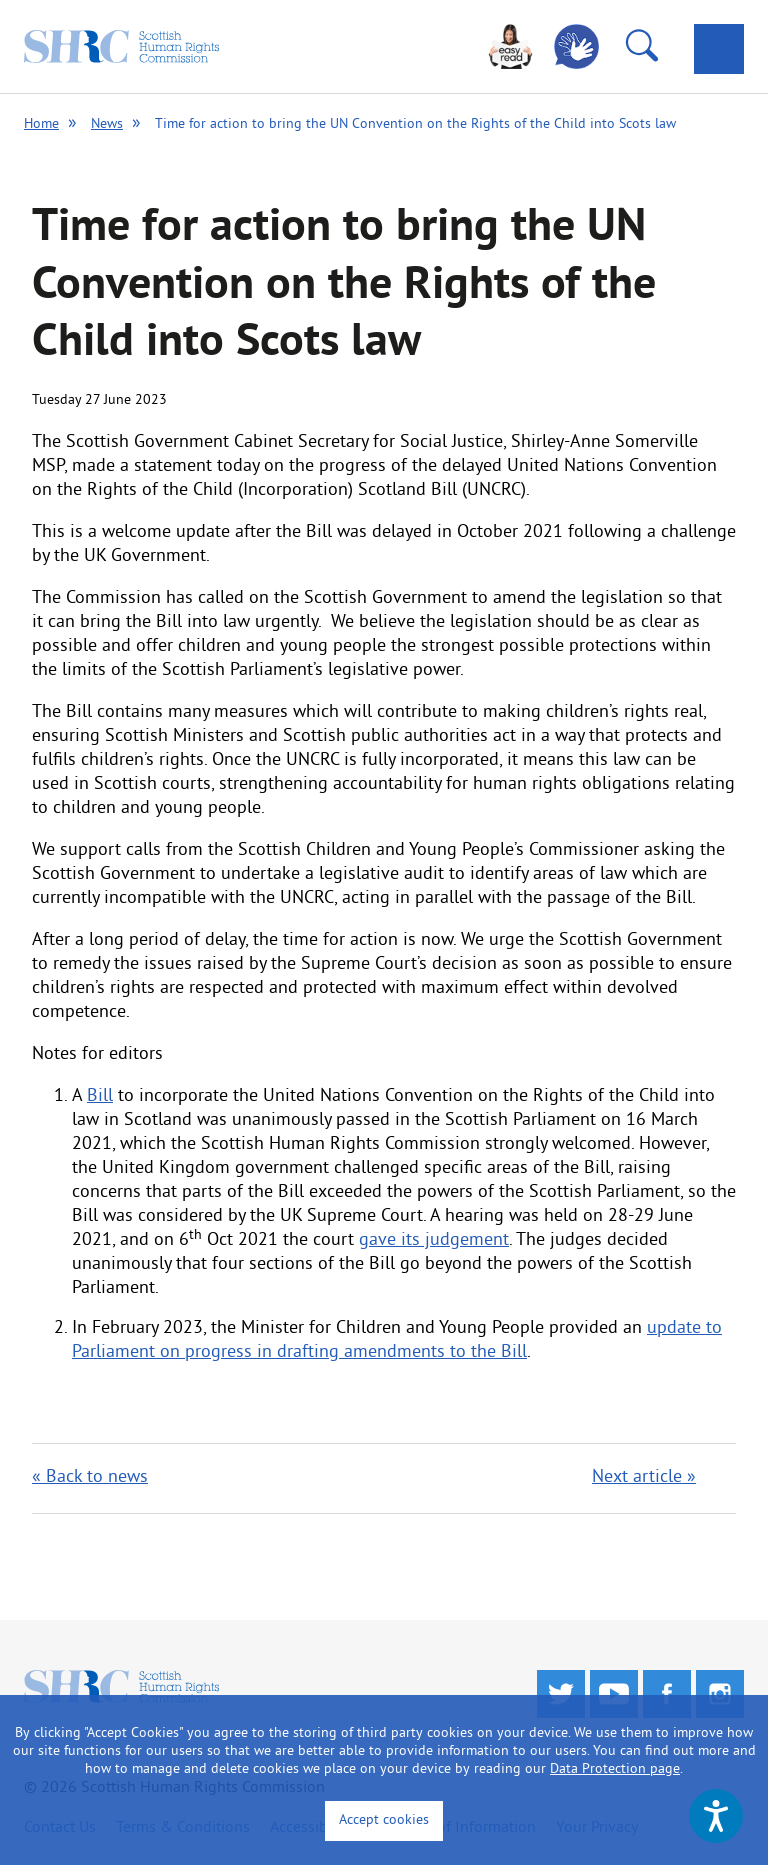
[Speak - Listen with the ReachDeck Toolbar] (716, 1816)
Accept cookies (384, 1820)
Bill (100, 1096)
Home (41, 124)
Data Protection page (615, 1769)
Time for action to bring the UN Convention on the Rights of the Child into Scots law (415, 124)
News (107, 124)
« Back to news (90, 1477)
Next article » (644, 1477)
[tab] (719, 49)
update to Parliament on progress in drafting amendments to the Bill (397, 1340)
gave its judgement (434, 1240)
